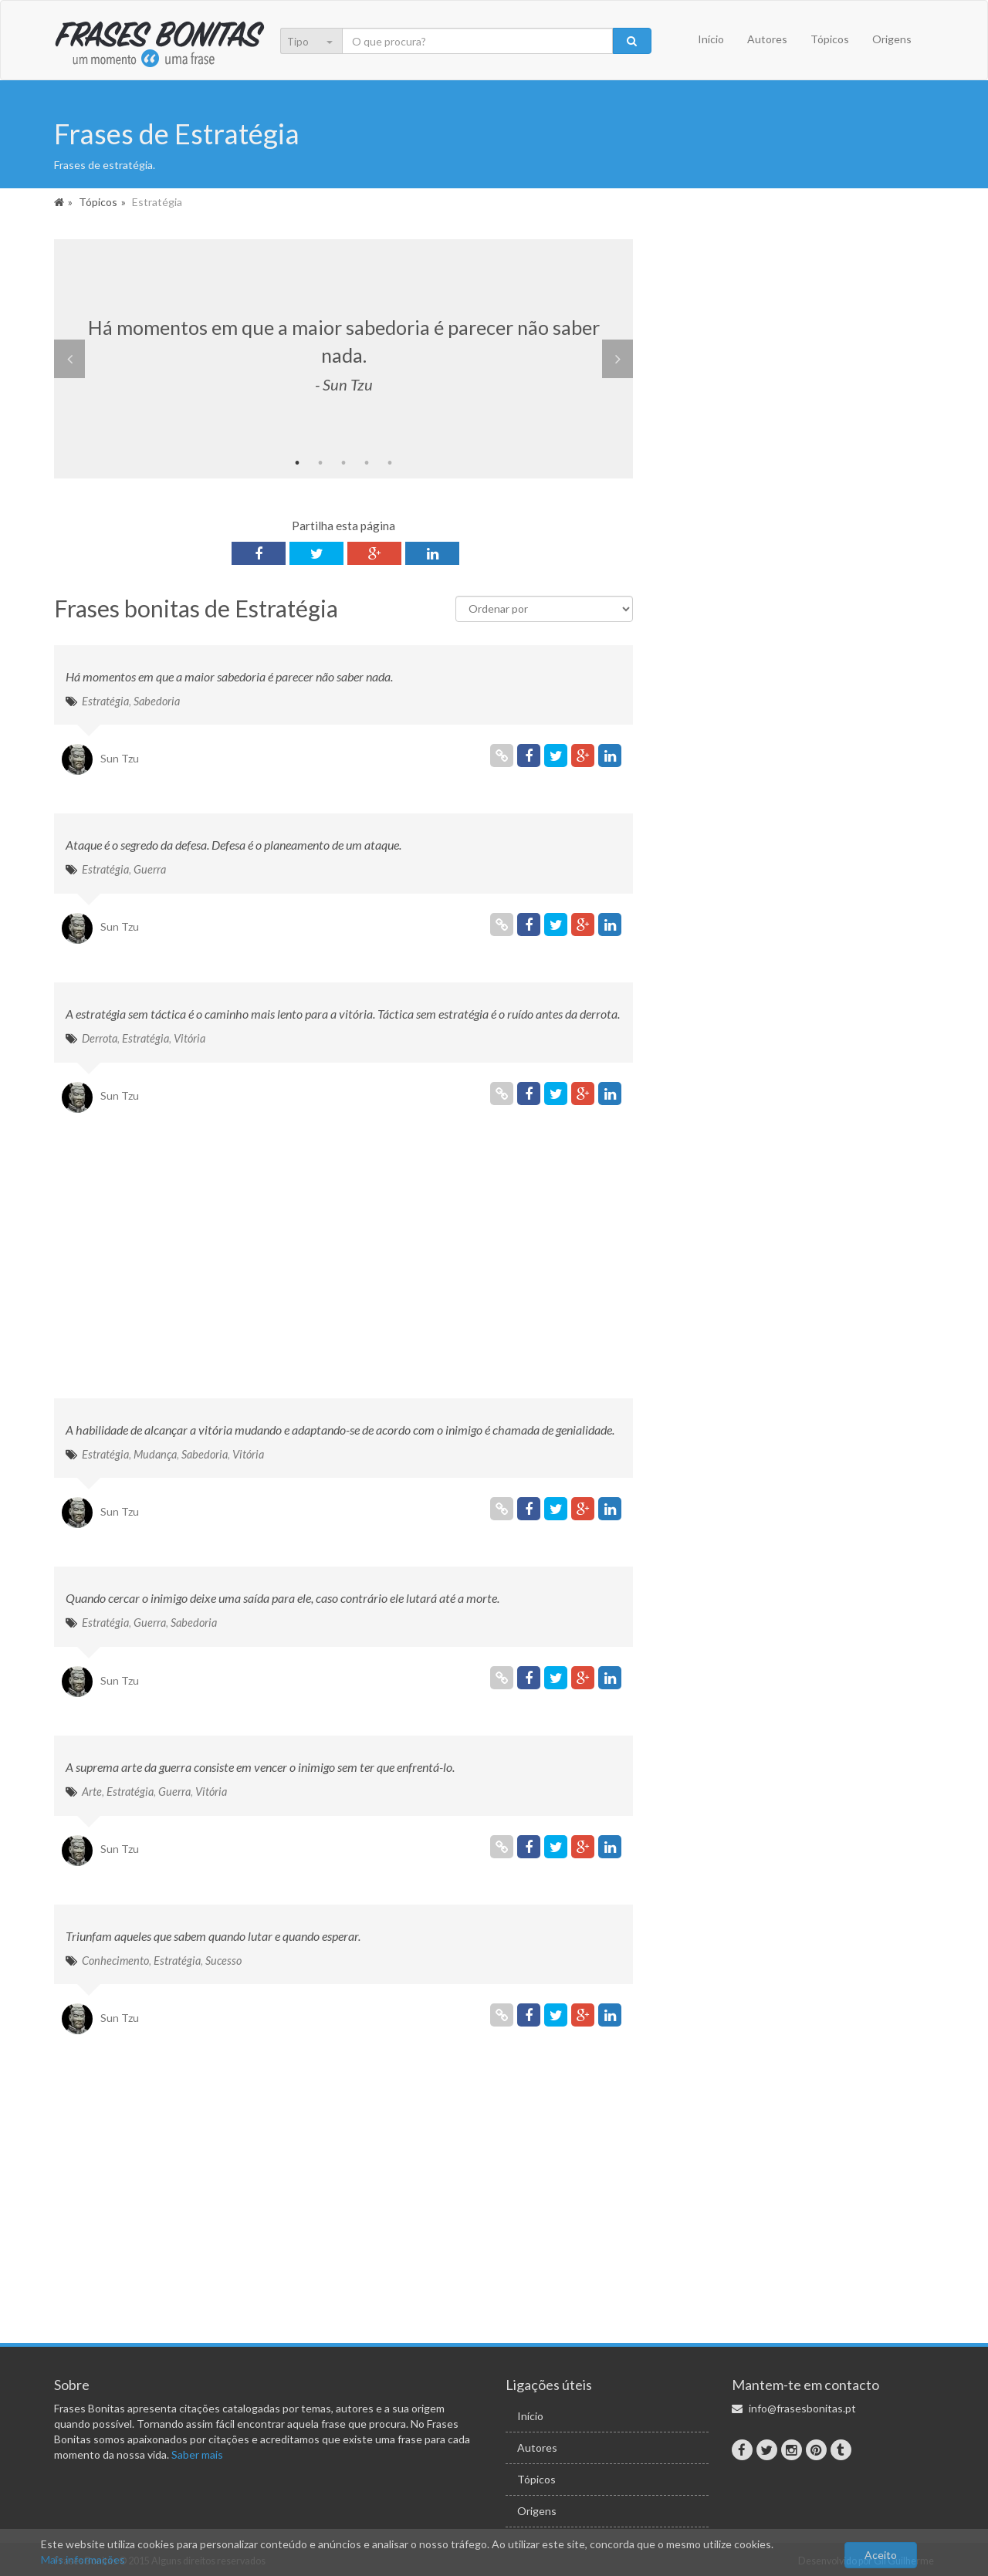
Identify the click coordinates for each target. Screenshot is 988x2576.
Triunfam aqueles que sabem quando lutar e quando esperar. (213, 1936)
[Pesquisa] (478, 41)
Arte (92, 1791)
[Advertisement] (343, 1259)
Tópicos (829, 39)
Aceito (880, 2554)
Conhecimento (115, 1960)
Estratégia (105, 701)
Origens (892, 39)
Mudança (155, 1454)
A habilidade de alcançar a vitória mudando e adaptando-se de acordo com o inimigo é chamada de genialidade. (340, 1429)
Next (617, 359)
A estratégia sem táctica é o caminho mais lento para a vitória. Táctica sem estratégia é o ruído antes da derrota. (343, 1013)
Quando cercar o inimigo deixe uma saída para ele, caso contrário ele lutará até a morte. (282, 1598)
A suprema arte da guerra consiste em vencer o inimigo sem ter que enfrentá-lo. (260, 1767)
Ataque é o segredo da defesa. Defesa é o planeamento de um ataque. (233, 844)
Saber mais (197, 2454)
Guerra (150, 869)
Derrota (99, 1038)
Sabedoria (157, 701)
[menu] (320, 42)
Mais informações (83, 2559)
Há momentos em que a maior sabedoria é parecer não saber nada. (229, 676)
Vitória (189, 1038)
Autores (767, 39)
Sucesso (223, 1960)
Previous (69, 359)
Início (711, 39)
